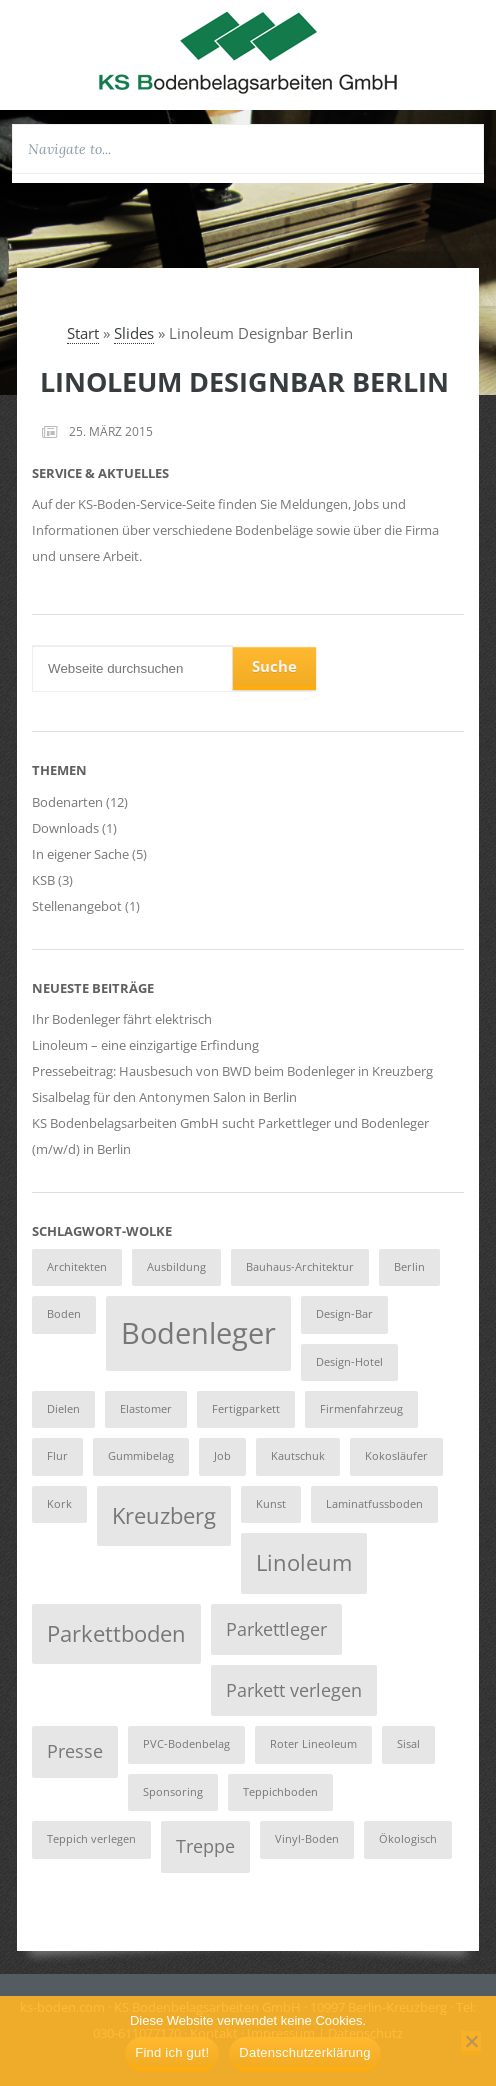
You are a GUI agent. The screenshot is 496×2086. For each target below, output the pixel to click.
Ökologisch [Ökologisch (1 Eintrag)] (408, 1839)
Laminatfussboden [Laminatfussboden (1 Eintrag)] (374, 1504)
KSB (43, 880)
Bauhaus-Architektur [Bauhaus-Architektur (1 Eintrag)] (300, 1267)
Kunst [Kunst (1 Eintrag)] (271, 1504)
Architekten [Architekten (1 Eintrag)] (77, 1267)
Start (83, 333)
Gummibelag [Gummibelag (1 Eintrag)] (141, 1456)
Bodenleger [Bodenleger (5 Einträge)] (198, 1333)
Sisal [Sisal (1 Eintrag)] (408, 1744)
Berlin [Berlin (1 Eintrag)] (409, 1267)
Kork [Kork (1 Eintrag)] (59, 1504)
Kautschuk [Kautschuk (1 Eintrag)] (298, 1456)
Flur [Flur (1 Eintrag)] (57, 1456)
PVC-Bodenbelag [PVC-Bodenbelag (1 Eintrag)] (186, 1744)
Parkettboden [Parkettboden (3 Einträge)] (116, 1633)
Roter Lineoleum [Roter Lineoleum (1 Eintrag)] (313, 1744)
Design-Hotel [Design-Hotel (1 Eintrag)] (349, 1362)
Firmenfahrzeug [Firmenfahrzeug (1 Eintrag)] (361, 1409)
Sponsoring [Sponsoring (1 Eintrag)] (173, 1792)
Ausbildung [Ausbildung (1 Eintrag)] (176, 1267)
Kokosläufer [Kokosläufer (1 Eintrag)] (396, 1456)
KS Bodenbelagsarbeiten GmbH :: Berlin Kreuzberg (248, 52)
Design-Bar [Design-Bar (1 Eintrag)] (344, 1314)
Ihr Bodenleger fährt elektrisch (122, 1019)
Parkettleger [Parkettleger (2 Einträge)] (276, 1629)
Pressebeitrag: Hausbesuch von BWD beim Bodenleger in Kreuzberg (232, 1071)
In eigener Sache (80, 854)
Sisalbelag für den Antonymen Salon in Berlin (164, 1097)
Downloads (65, 828)
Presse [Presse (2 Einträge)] (75, 1751)
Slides (134, 333)
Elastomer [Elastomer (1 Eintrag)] (146, 1409)
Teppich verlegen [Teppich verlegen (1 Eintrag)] (91, 1839)
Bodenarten (67, 802)
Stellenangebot (77, 906)
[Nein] (471, 2043)
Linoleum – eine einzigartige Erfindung (145, 1045)
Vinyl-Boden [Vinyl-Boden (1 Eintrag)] (307, 1839)
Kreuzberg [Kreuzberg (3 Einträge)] (164, 1515)
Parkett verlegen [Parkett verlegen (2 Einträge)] (294, 1690)
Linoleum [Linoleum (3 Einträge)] (304, 1562)
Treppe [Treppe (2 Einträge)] (205, 1846)
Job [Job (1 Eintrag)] (222, 1456)
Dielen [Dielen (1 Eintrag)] (63, 1409)
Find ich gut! (172, 2052)
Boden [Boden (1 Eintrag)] (64, 1314)
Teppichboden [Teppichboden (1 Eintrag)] (280, 1792)
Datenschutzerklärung (304, 2052)
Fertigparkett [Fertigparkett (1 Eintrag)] (246, 1409)
